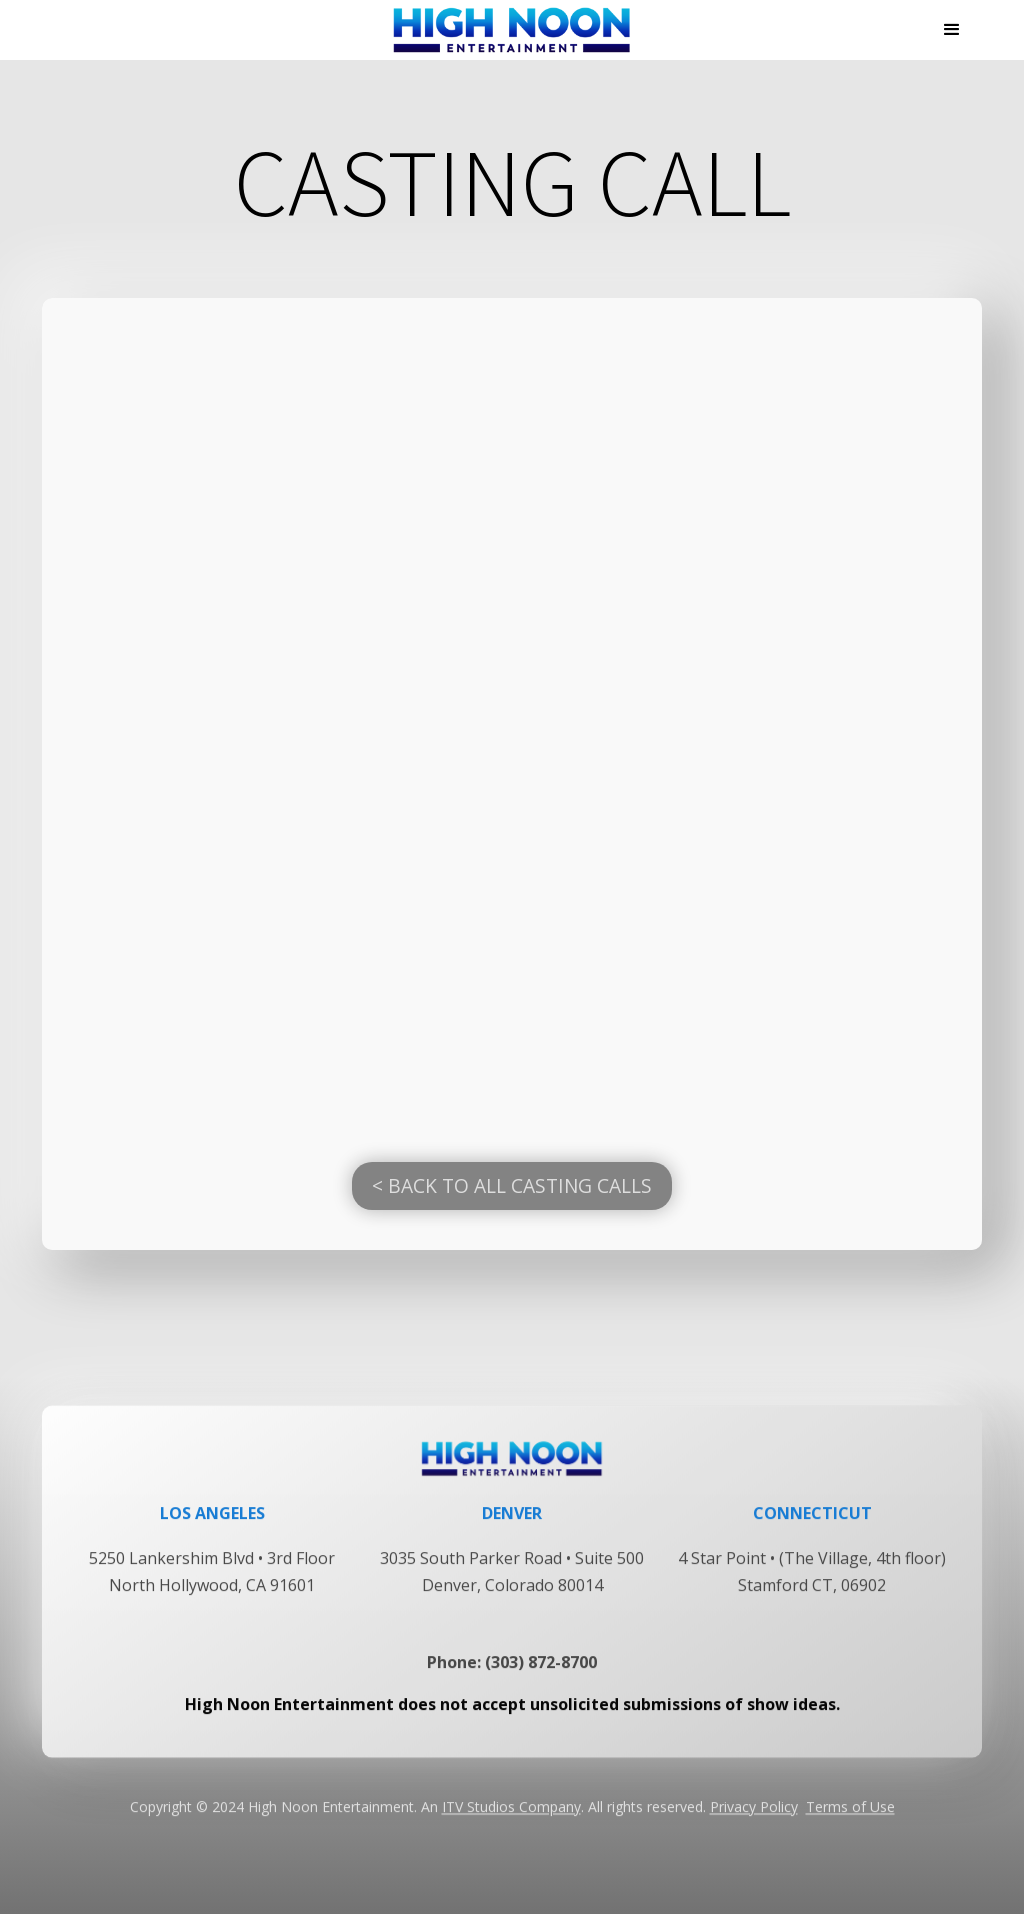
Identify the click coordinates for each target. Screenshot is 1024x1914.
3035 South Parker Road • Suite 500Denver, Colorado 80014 (512, 1588)
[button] (952, 30)
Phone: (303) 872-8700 (512, 1679)
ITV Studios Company (511, 1823)
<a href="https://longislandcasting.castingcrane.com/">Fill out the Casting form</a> (512, 718)
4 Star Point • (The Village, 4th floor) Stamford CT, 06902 (812, 1588)
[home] (512, 30)
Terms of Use (850, 1823)
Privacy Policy (754, 1823)
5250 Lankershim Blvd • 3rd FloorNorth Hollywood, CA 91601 (212, 1588)
